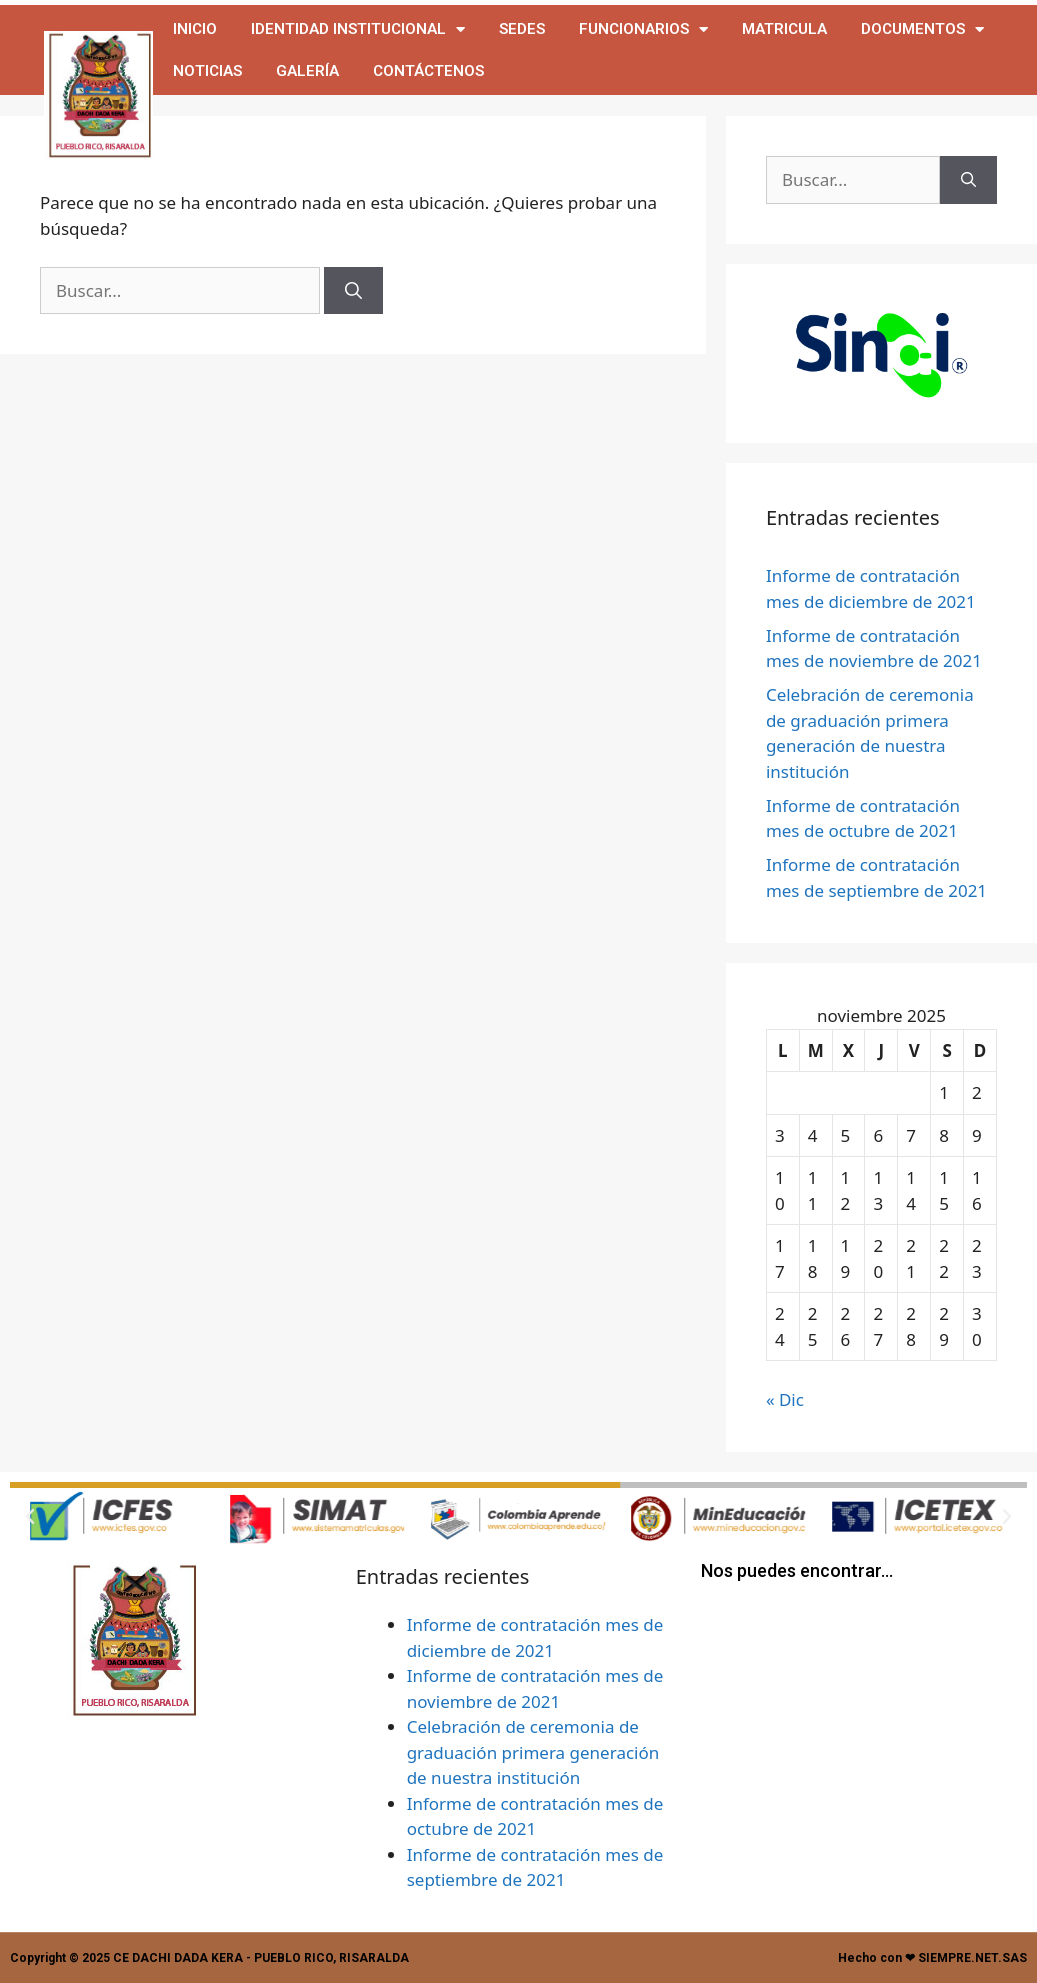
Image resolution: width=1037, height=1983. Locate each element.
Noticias (207, 71)
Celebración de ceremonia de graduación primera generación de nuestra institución (533, 1752)
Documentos (922, 29)
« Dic (785, 1399)
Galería (307, 71)
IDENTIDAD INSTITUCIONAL (358, 29)
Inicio (195, 29)
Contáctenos (428, 71)
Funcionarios (643, 29)
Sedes (522, 29)
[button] (30, 1517)
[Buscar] (353, 291)
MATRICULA (784, 29)
